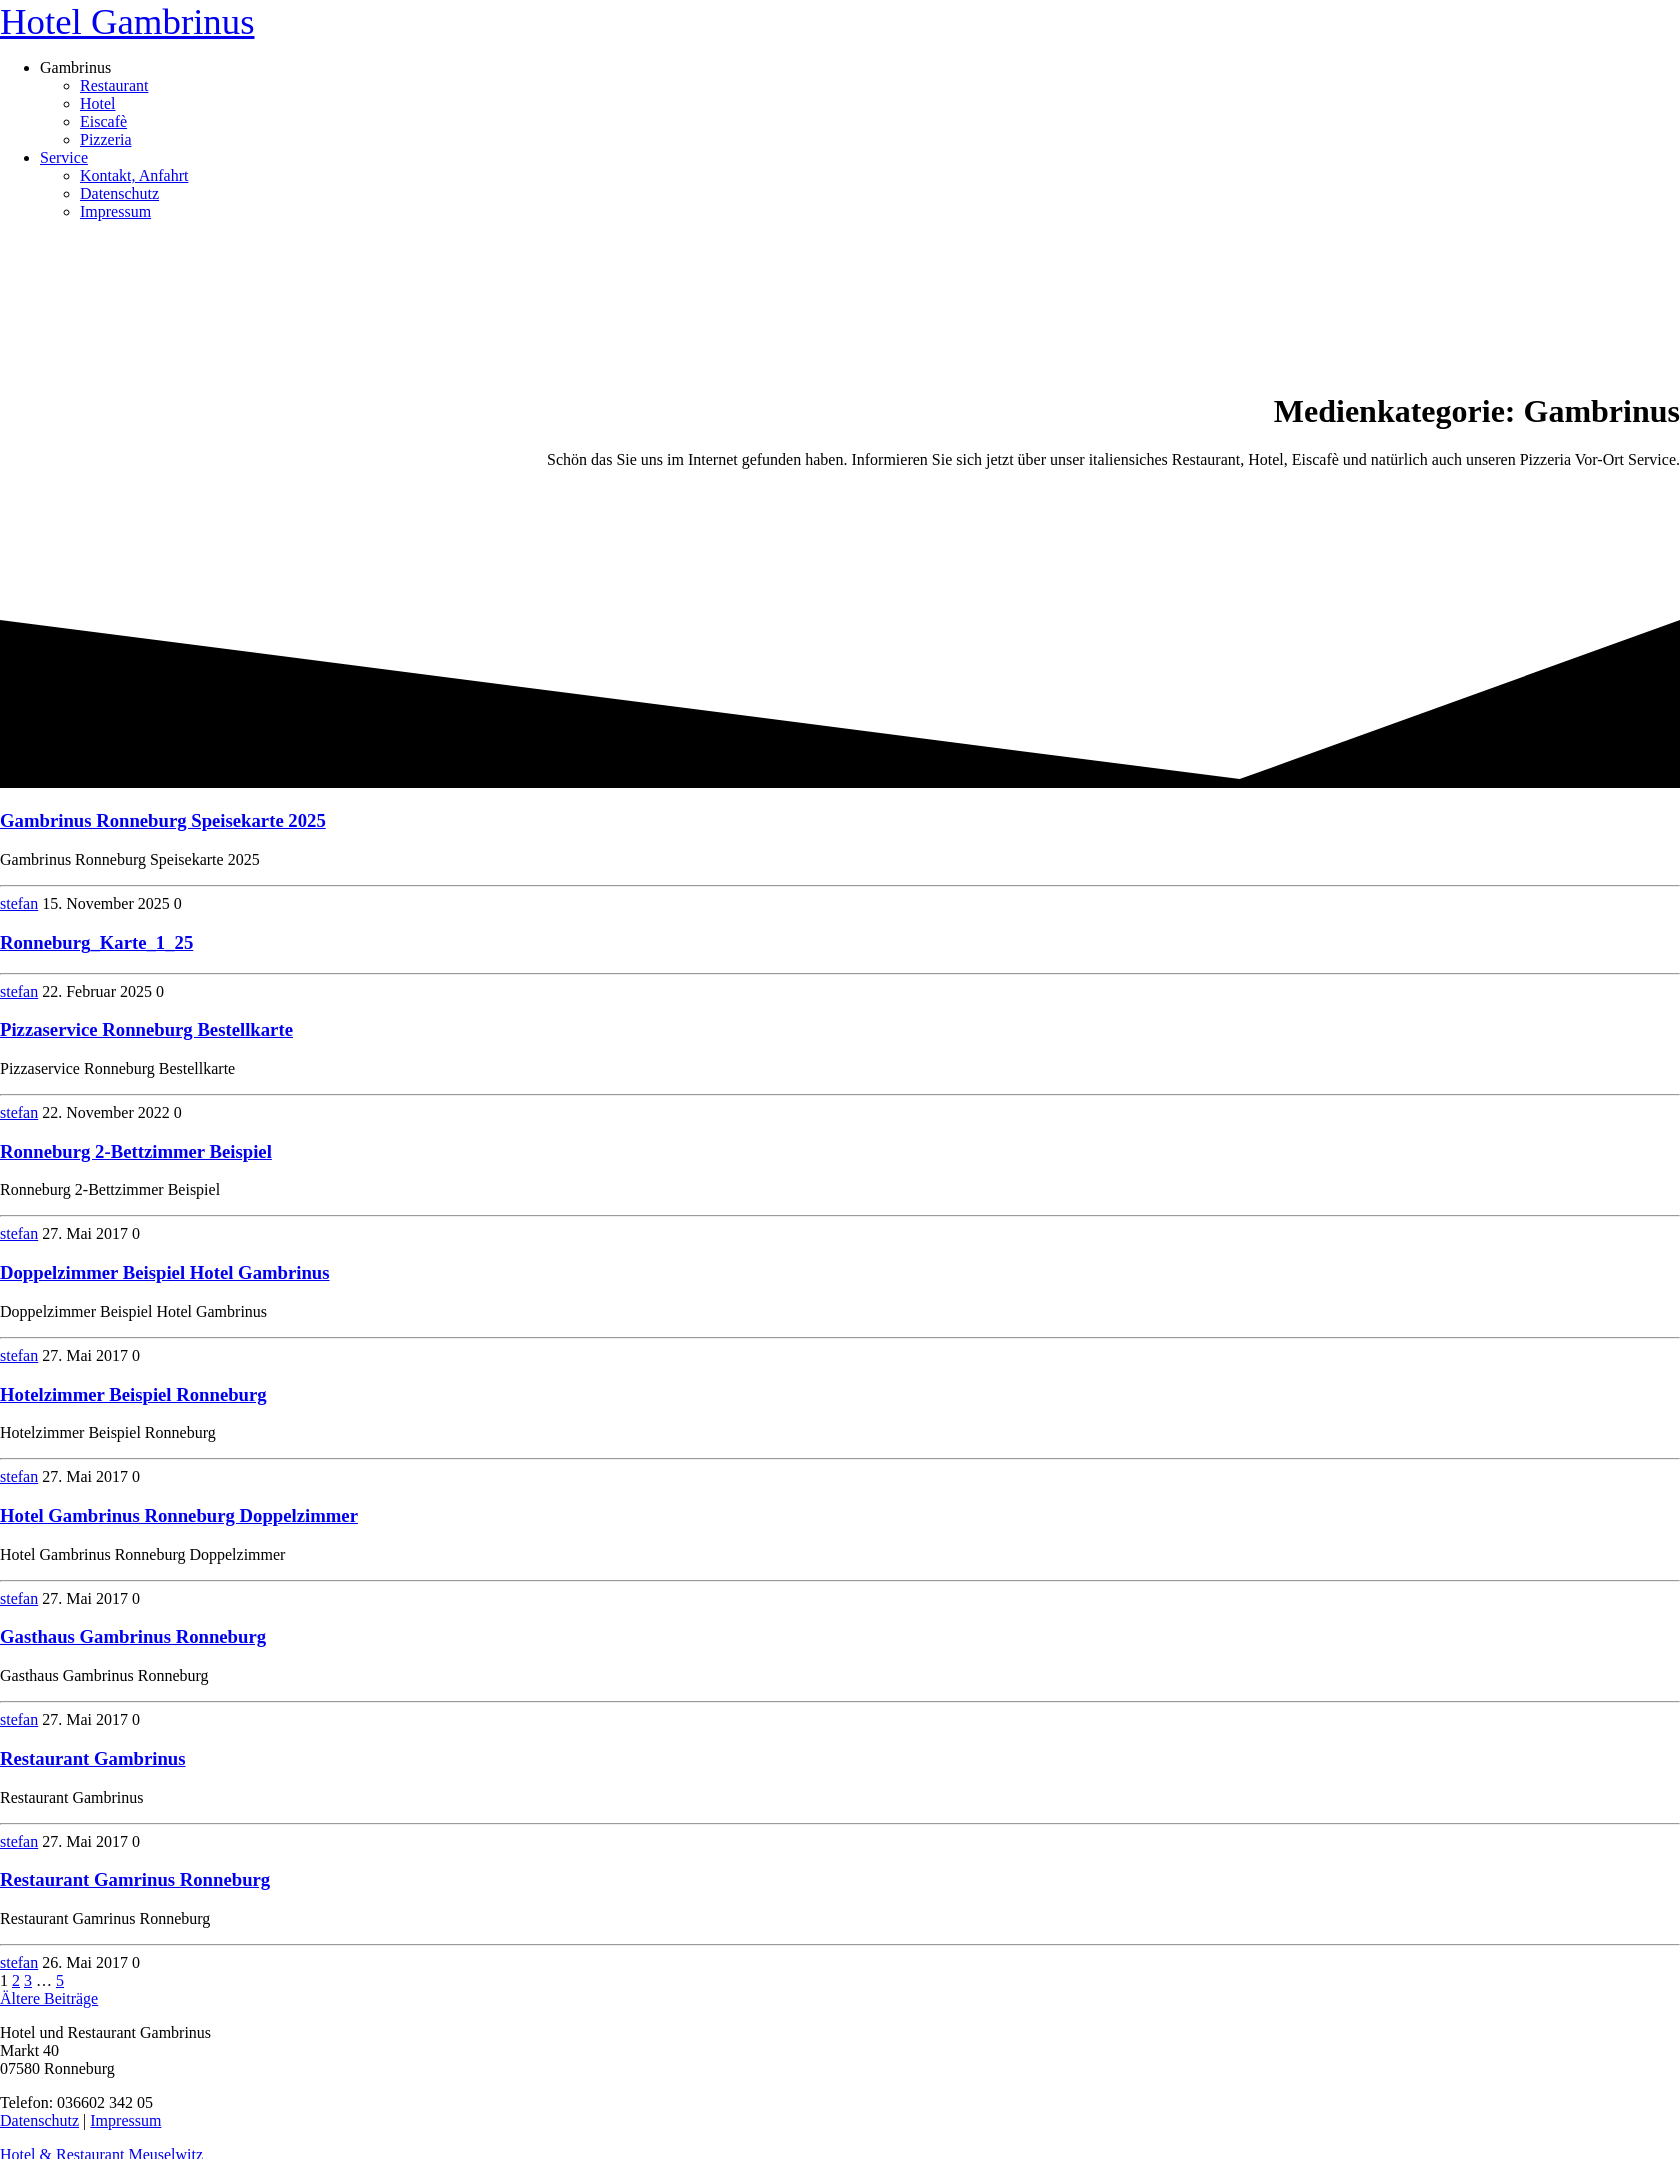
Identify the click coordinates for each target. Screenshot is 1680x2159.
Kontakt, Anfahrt (134, 175)
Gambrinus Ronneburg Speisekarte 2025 (163, 820)
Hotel (98, 103)
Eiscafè (103, 121)
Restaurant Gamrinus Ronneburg (135, 1879)
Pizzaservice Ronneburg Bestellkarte (146, 1029)
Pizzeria (106, 139)
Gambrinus (75, 67)
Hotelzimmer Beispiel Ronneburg (133, 1394)
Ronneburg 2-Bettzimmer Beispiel (136, 1151)
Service (64, 157)
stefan (19, 903)
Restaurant (114, 85)
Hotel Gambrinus (127, 21)
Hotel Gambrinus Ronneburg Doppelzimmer (179, 1515)
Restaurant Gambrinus (93, 1758)
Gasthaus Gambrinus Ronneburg (133, 1636)
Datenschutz (119, 193)
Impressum (115, 211)
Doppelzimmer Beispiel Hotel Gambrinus (165, 1272)
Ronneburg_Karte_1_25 (96, 942)
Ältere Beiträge (49, 1998)
